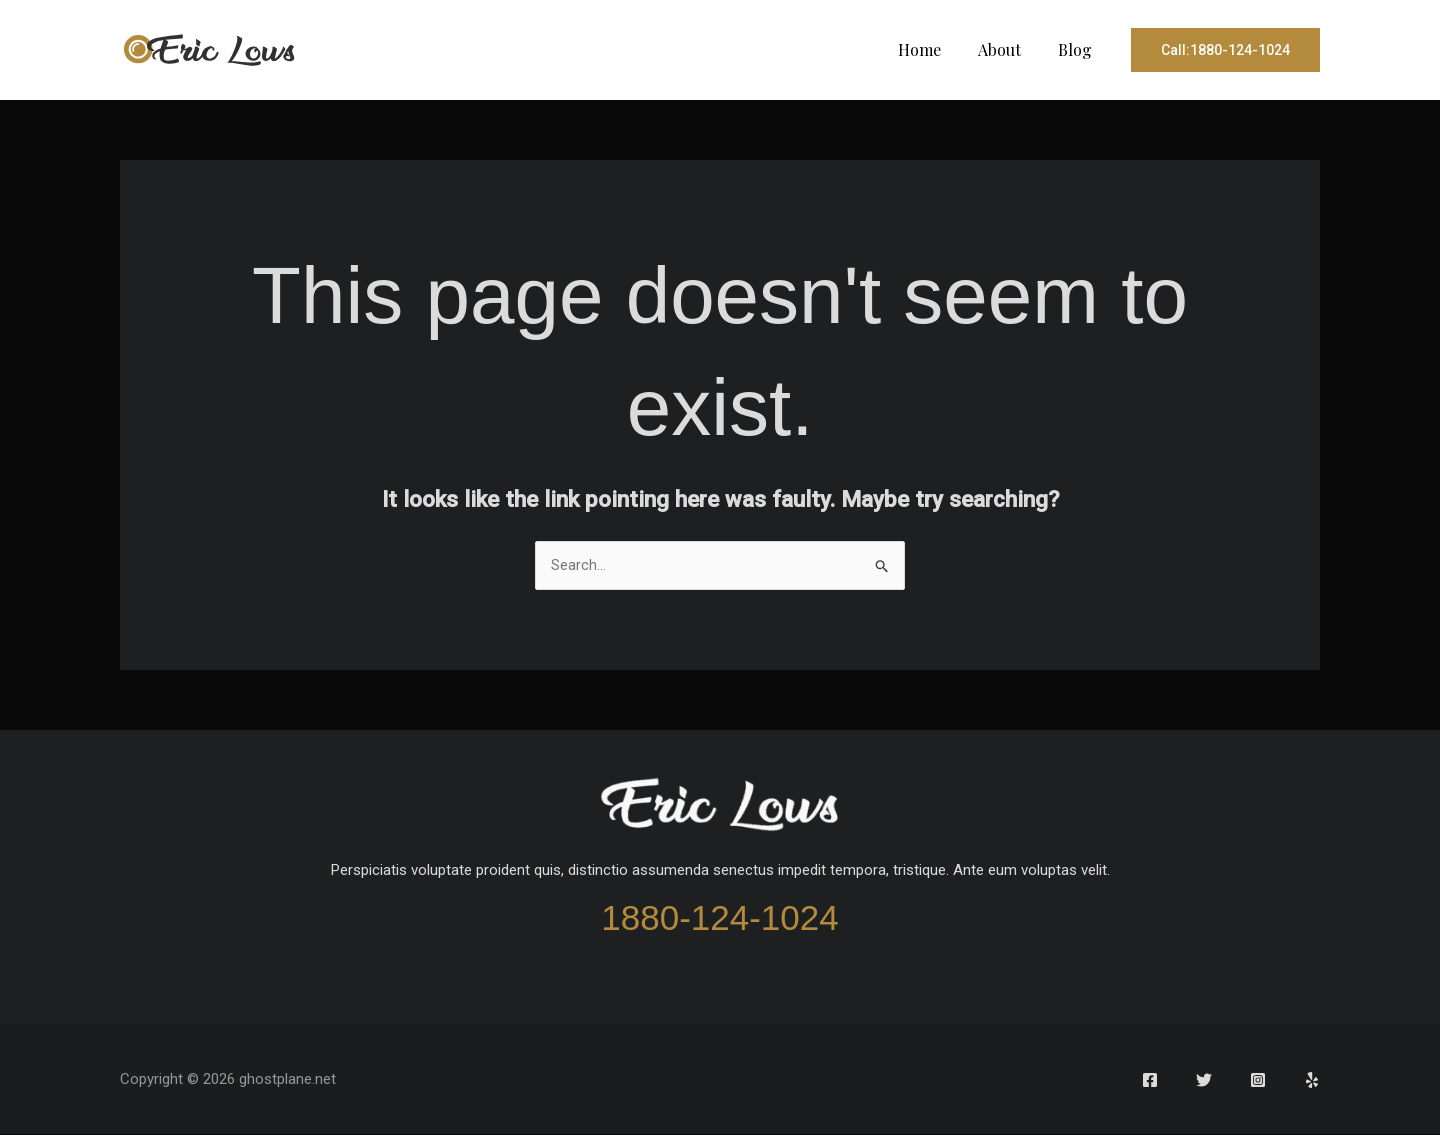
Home (932, 49)
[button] (1225, 50)
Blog (1078, 49)
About (1007, 49)
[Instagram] (1258, 1081)
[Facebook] (1150, 1081)
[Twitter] (1204, 1081)
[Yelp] (1312, 1081)
